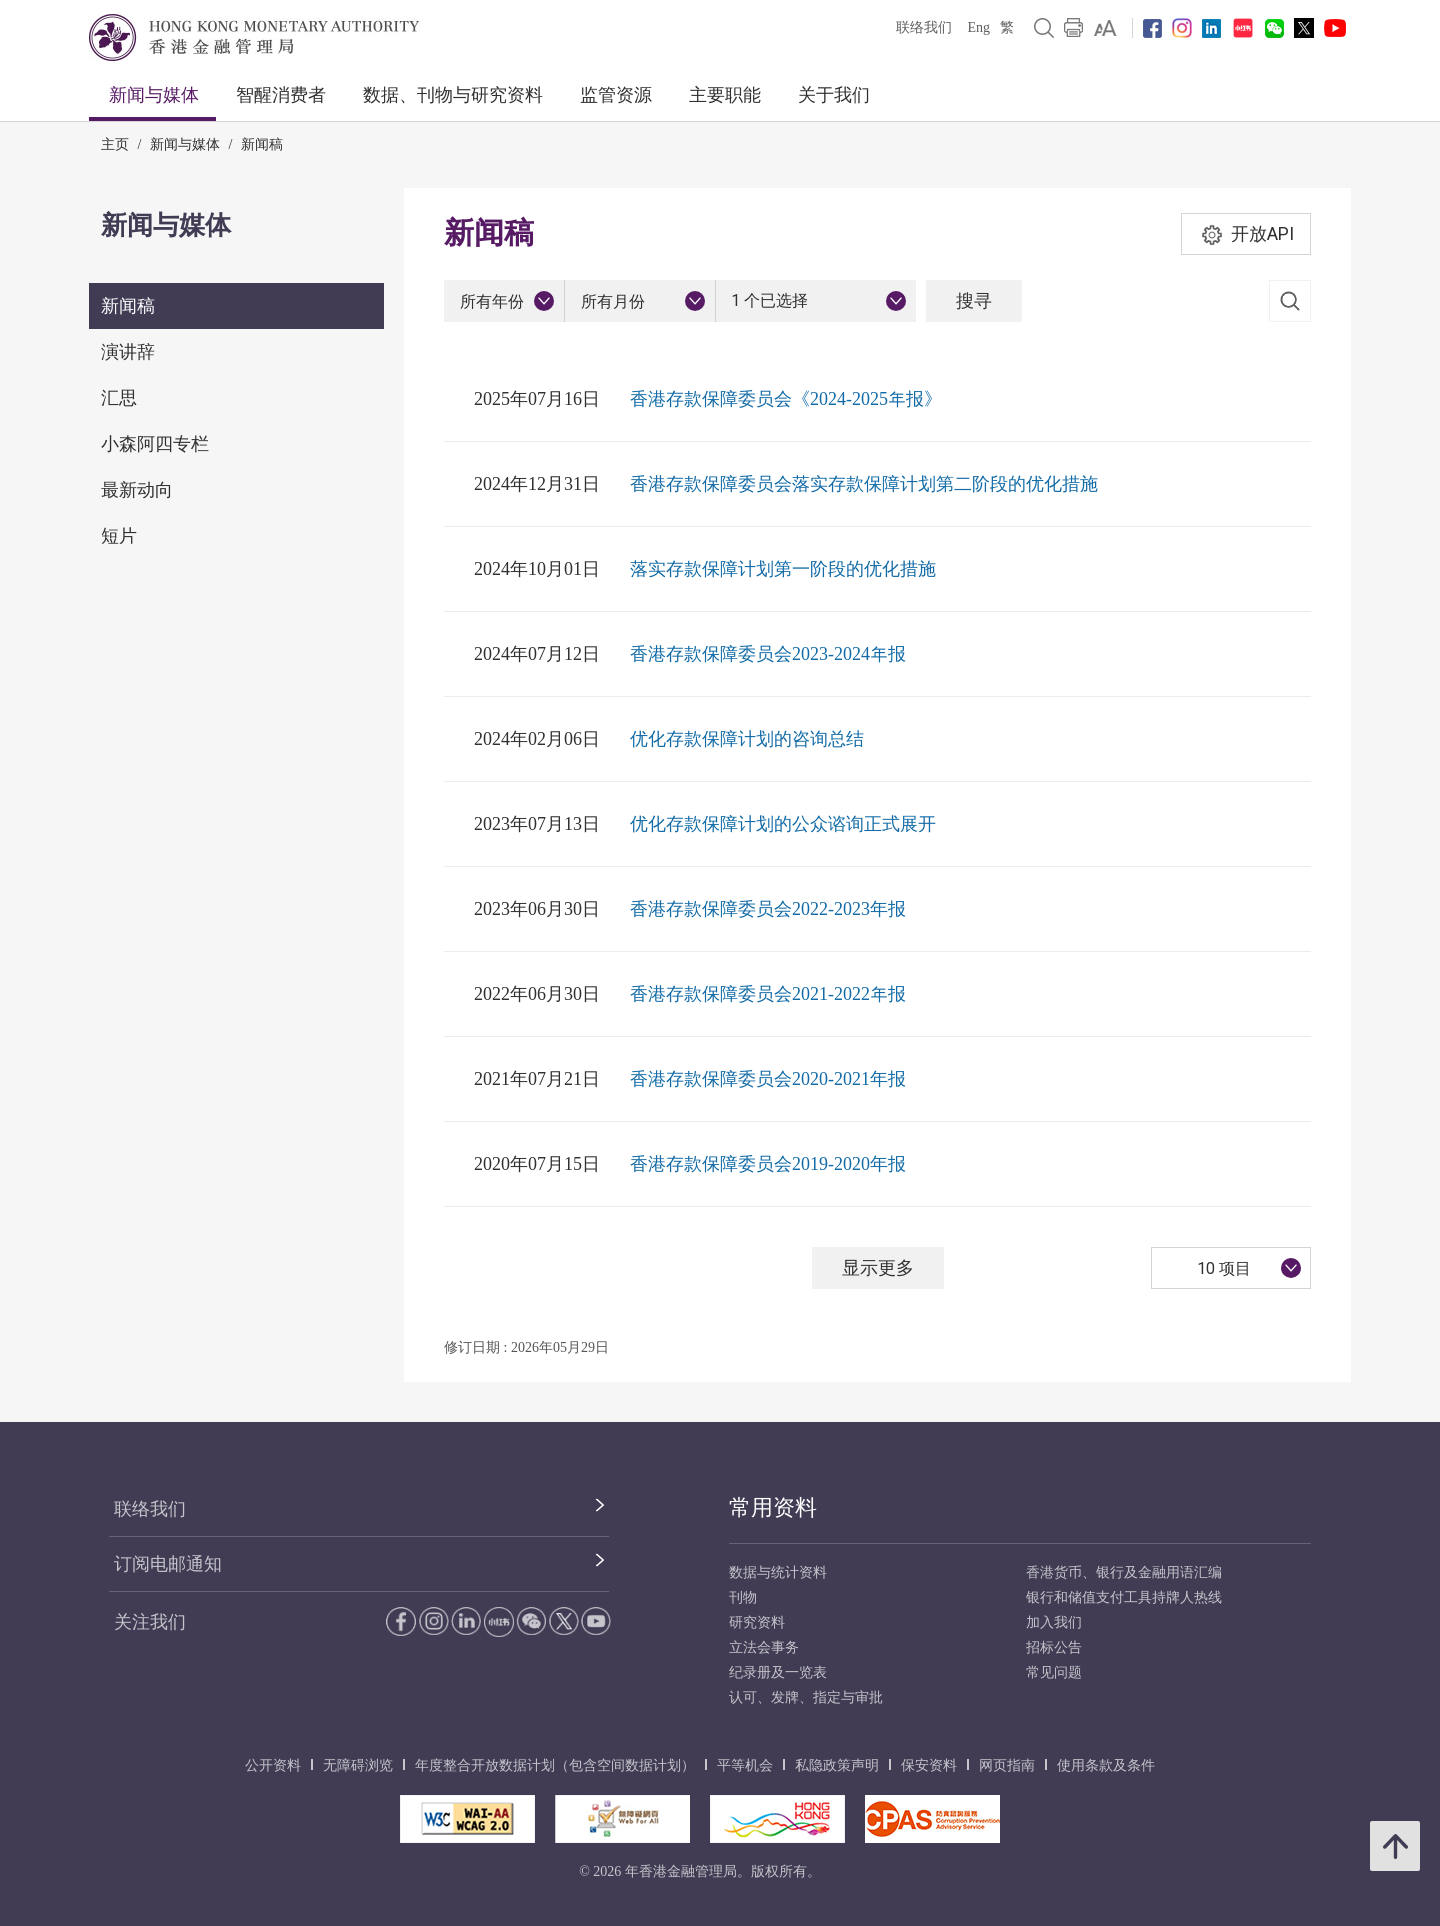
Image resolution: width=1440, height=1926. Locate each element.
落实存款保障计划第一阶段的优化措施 (783, 569)
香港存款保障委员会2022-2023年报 (768, 909)
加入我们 (1054, 1622)
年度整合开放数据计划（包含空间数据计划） (555, 1765)
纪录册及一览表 (778, 1672)
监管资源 (616, 95)
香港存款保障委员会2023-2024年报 (768, 654)
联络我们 (924, 27)
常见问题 (1054, 1672)
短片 (119, 536)
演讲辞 (128, 352)
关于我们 (834, 95)
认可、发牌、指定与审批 (806, 1697)
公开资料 (273, 1765)
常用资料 (773, 1507)
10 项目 (1224, 1268)
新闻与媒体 (154, 95)
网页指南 (1007, 1765)
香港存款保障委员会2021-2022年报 (768, 994)
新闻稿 (262, 144)
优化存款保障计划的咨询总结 (747, 739)
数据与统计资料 (778, 1572)
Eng (978, 27)
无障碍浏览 (358, 1765)
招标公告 (1054, 1647)
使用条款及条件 (1106, 1765)
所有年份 (492, 301)
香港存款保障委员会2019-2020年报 (768, 1164)
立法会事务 (764, 1647)
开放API (1246, 234)
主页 (115, 144)
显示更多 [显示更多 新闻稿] (878, 1267)
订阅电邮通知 (168, 1564)
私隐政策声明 (837, 1765)
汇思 (119, 398)
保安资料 (929, 1765)
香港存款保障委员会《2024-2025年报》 (786, 399)
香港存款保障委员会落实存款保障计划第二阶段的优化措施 (864, 484)
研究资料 (757, 1622)
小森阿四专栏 (155, 444)
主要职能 (725, 95)
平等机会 (745, 1765)
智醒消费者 (281, 95)
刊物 (743, 1597)
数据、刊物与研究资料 (453, 95)
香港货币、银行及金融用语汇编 (1124, 1572)
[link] (1105, 28)
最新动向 (137, 490)
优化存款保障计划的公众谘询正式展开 (783, 824)
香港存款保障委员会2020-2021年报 (768, 1079)
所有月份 (613, 301)
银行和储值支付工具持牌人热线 (1124, 1597)
